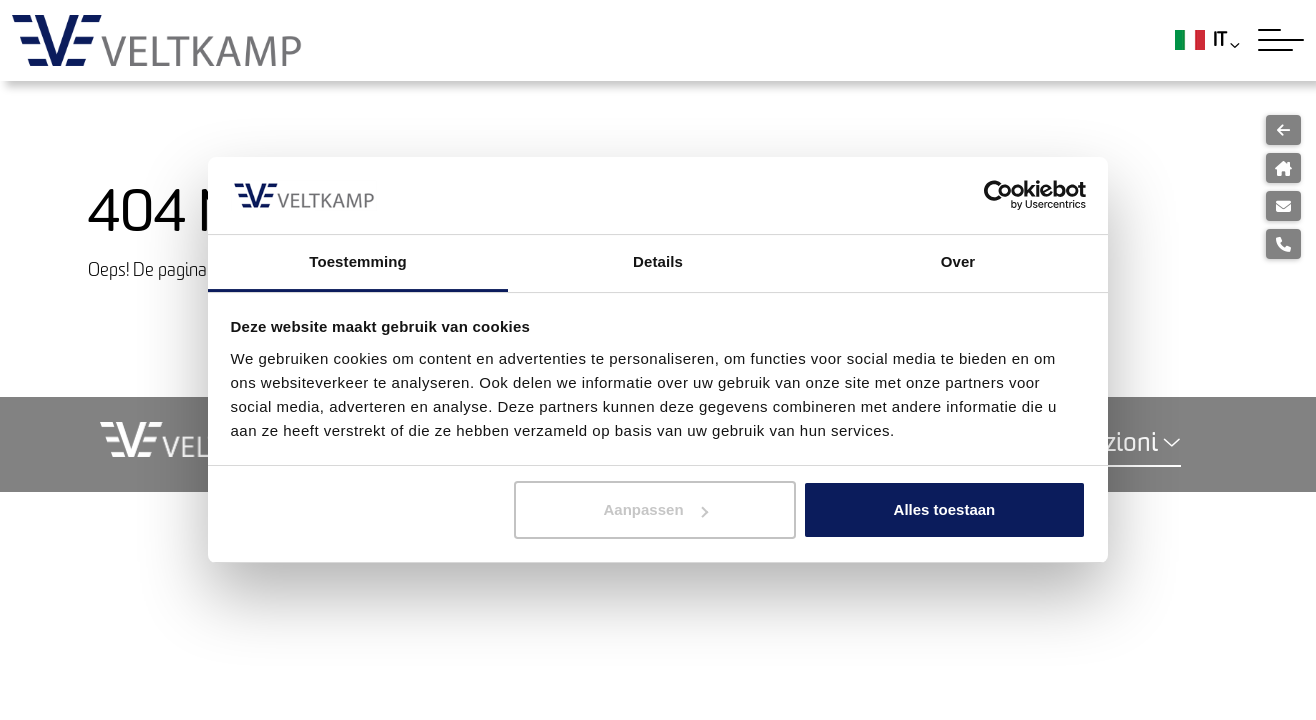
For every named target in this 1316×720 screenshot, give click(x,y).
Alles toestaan (945, 509)
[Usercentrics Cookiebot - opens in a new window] (998, 195)
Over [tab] (958, 261)
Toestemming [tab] (358, 261)
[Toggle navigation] (1281, 40)
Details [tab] (658, 261)
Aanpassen (656, 509)
